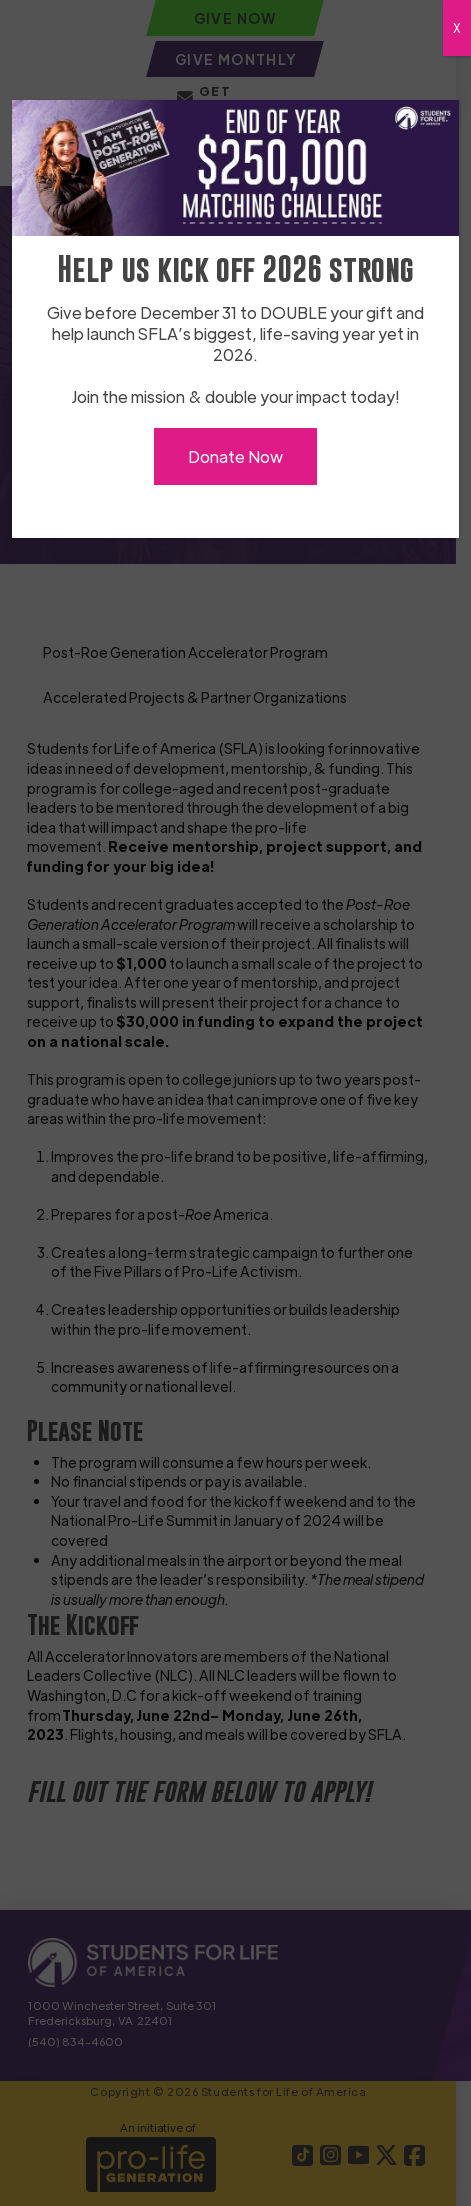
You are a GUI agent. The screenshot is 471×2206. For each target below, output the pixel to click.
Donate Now (235, 456)
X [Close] (457, 28)
